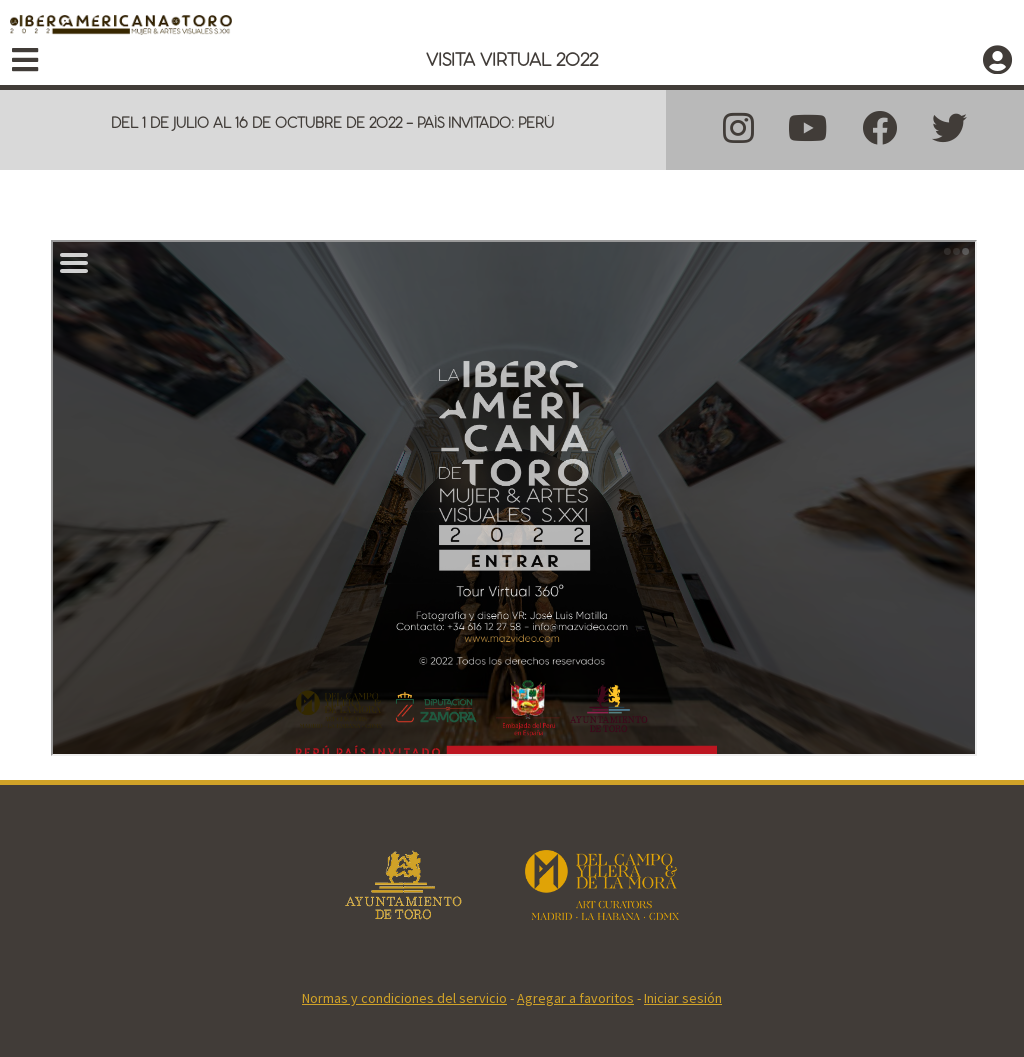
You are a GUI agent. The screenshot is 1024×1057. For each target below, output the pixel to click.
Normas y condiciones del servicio (404, 998)
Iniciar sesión (683, 998)
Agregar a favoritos (575, 998)
